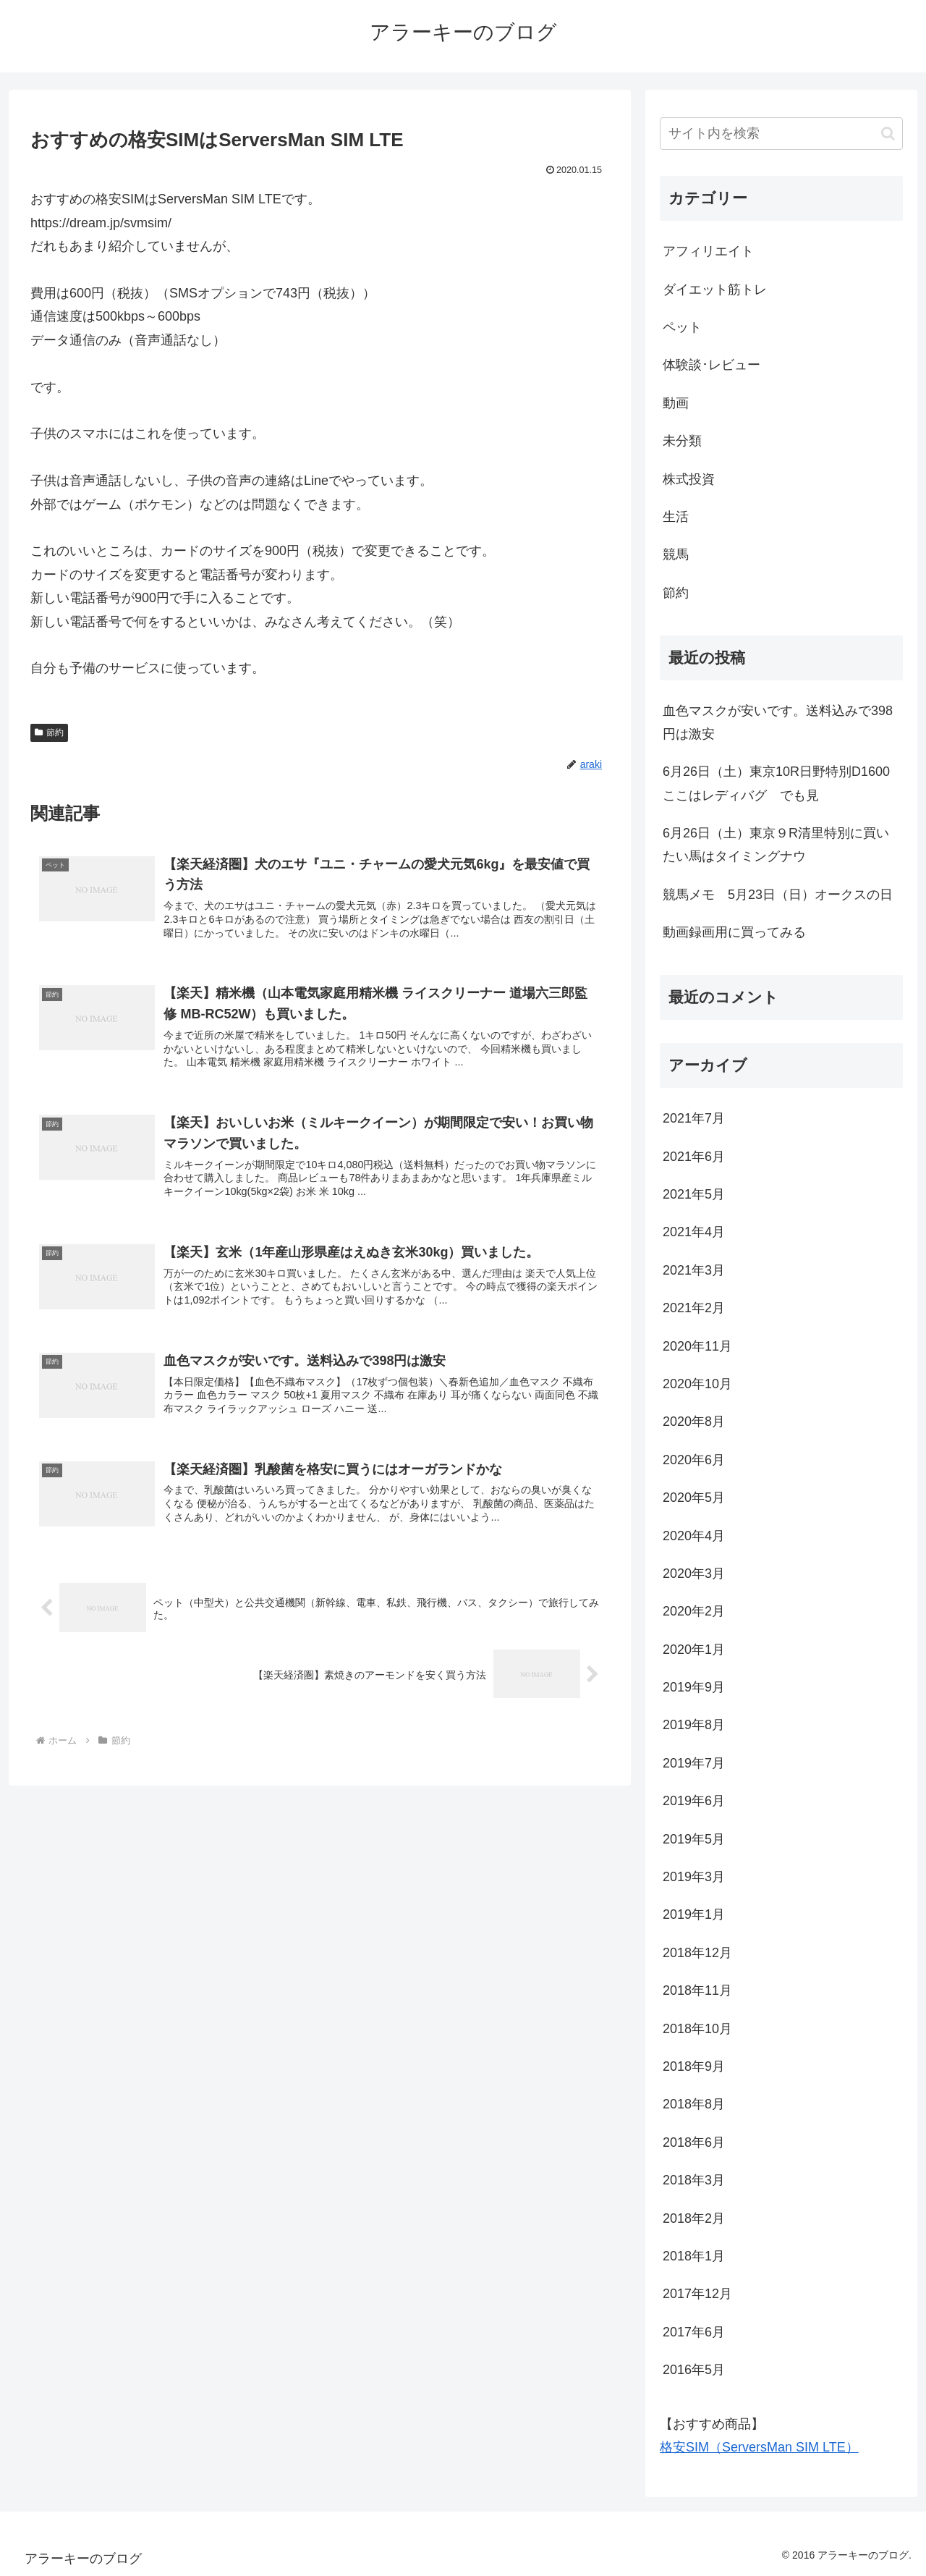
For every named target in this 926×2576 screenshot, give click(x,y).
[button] (888, 133)
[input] (781, 133)
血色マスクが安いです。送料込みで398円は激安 (778, 722)
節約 (49, 732)
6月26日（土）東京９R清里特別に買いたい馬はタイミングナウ (776, 844)
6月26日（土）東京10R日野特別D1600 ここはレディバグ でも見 (783, 783)
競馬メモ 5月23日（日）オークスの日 (778, 894)
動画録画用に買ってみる (734, 932)
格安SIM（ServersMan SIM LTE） (759, 2447)
